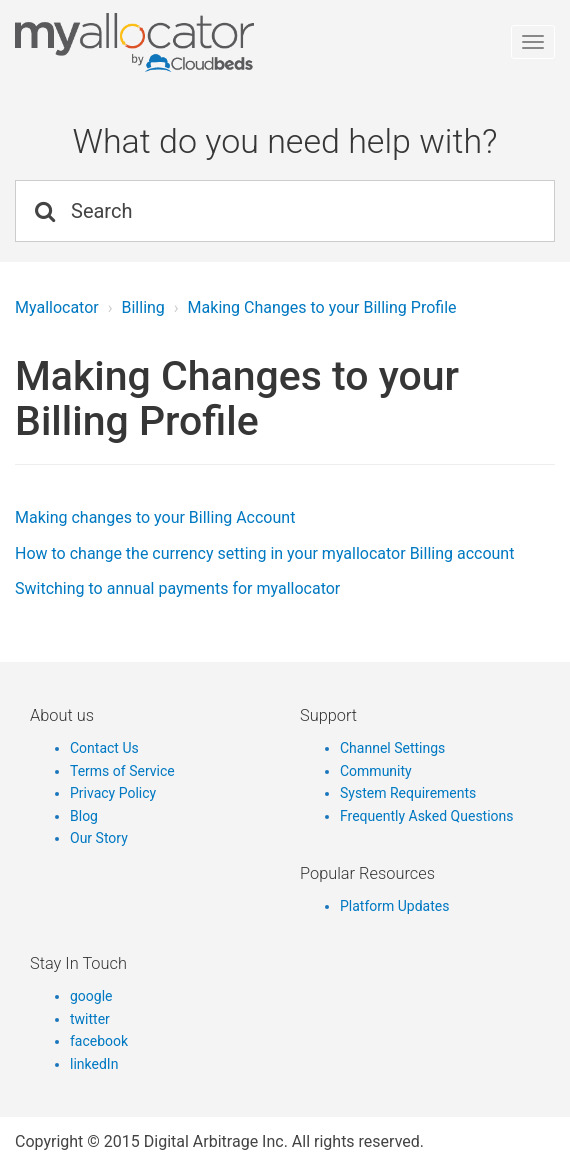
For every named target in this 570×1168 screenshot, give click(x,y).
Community (376, 771)
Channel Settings (392, 748)
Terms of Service (122, 771)
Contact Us (104, 748)
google (91, 996)
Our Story (99, 838)
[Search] (285, 211)
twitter (90, 1019)
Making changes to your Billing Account (155, 517)
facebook (99, 1041)
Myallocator (57, 307)
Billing (142, 307)
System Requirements (408, 793)
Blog (84, 816)
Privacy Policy (113, 793)
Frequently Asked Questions (427, 816)
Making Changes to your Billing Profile (322, 307)
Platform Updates (394, 906)
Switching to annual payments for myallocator (177, 588)
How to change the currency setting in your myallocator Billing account (264, 553)
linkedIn (94, 1064)
